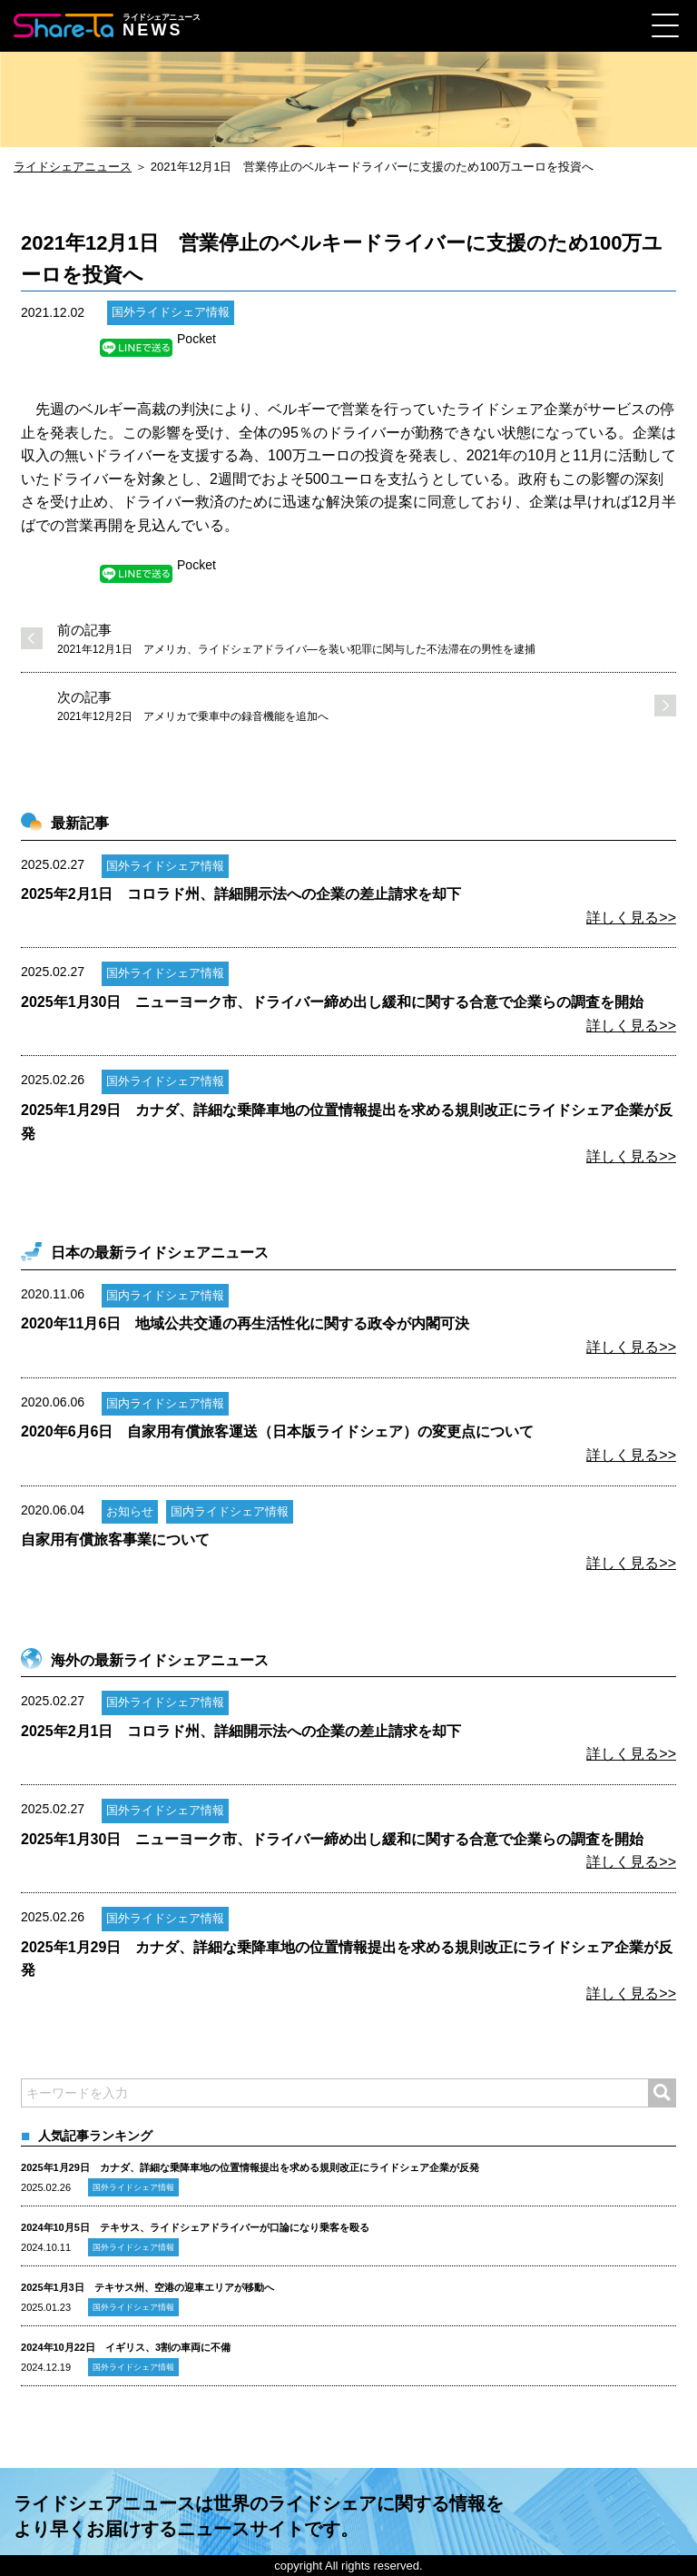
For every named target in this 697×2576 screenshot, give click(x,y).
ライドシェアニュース (73, 166)
